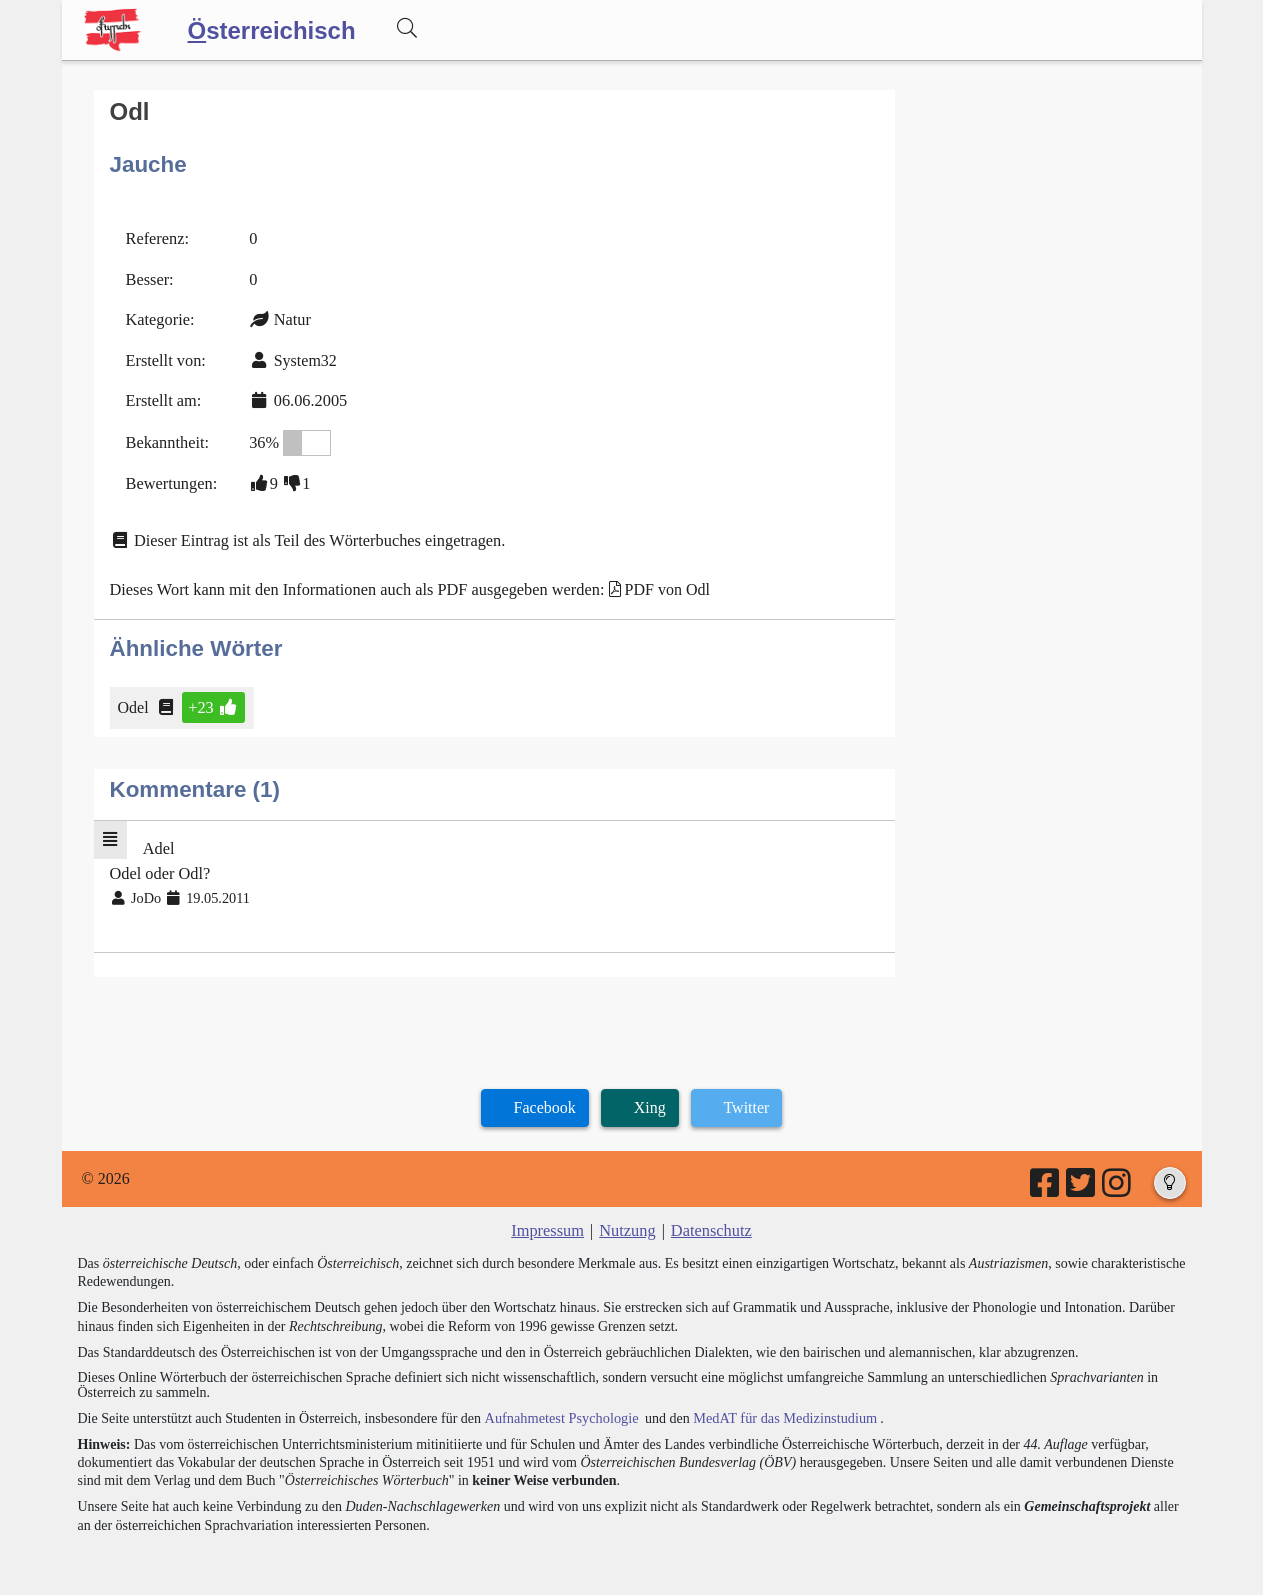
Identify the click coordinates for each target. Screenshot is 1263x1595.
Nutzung (627, 1219)
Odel (135, 699)
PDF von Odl (656, 582)
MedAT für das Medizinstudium (779, 1406)
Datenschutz (709, 1219)
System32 (302, 356)
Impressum (549, 1219)
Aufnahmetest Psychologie (559, 1406)
